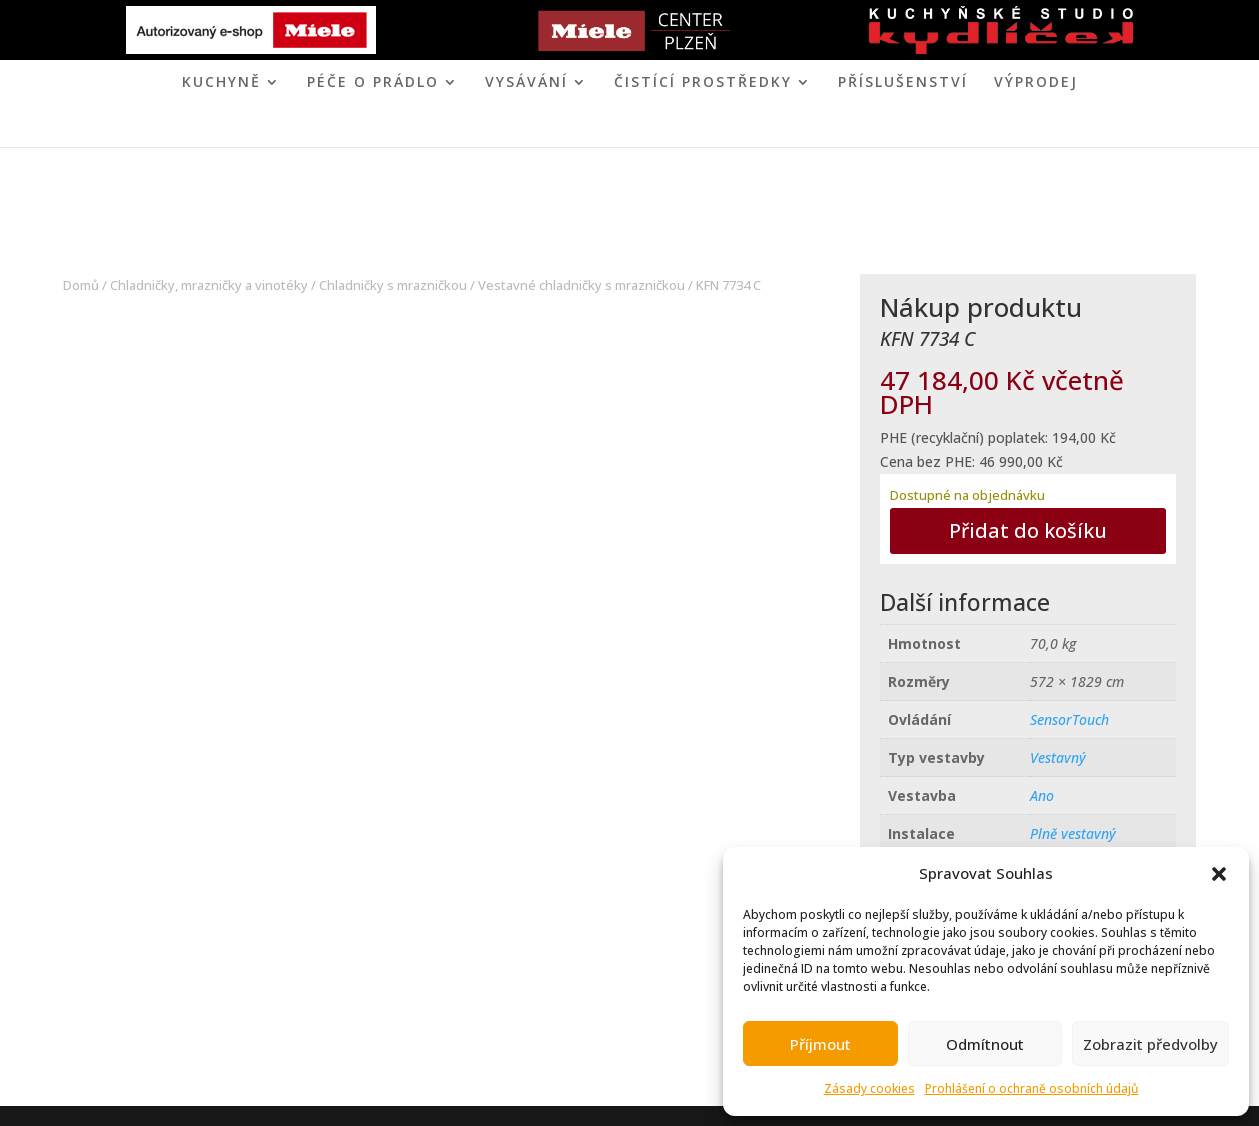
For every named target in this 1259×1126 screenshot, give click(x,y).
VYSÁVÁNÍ (526, 83)
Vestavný (1058, 757)
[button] (1219, 874)
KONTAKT (710, 129)
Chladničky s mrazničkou (393, 285)
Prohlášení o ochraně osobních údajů (1032, 1088)
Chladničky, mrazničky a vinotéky (209, 285)
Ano (1042, 795)
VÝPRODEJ (1036, 83)
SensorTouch (1069, 719)
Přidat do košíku (1028, 530)
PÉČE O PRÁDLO (373, 83)
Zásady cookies (869, 1088)
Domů (81, 285)
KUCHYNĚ (221, 83)
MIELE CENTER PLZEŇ (560, 129)
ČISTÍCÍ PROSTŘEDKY (703, 83)
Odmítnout (985, 1044)
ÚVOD (444, 129)
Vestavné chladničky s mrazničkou (581, 285)
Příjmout (820, 1044)
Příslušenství (903, 83)
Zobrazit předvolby (1150, 1044)
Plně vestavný (1073, 833)
